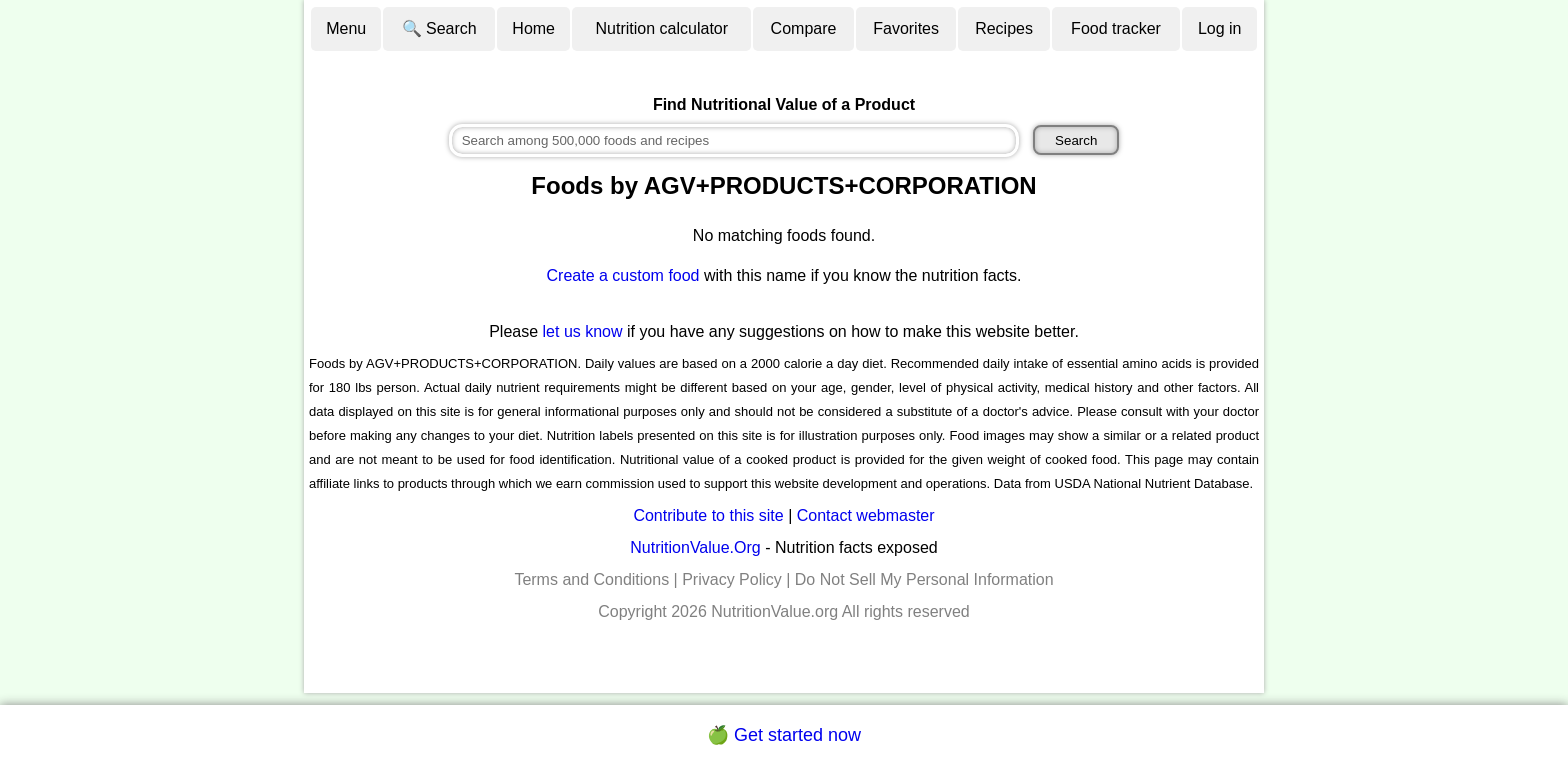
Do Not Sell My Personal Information (924, 579)
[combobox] (734, 140)
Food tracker (1116, 28)
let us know (583, 331)
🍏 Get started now (784, 735)
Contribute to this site (708, 515)
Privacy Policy (732, 579)
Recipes (1004, 28)
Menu (346, 28)
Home (533, 28)
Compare (804, 28)
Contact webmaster (866, 515)
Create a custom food (623, 275)
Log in (1220, 28)
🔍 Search (439, 28)
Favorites (906, 28)
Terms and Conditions (591, 579)
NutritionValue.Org (695, 547)
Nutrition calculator (662, 28)
